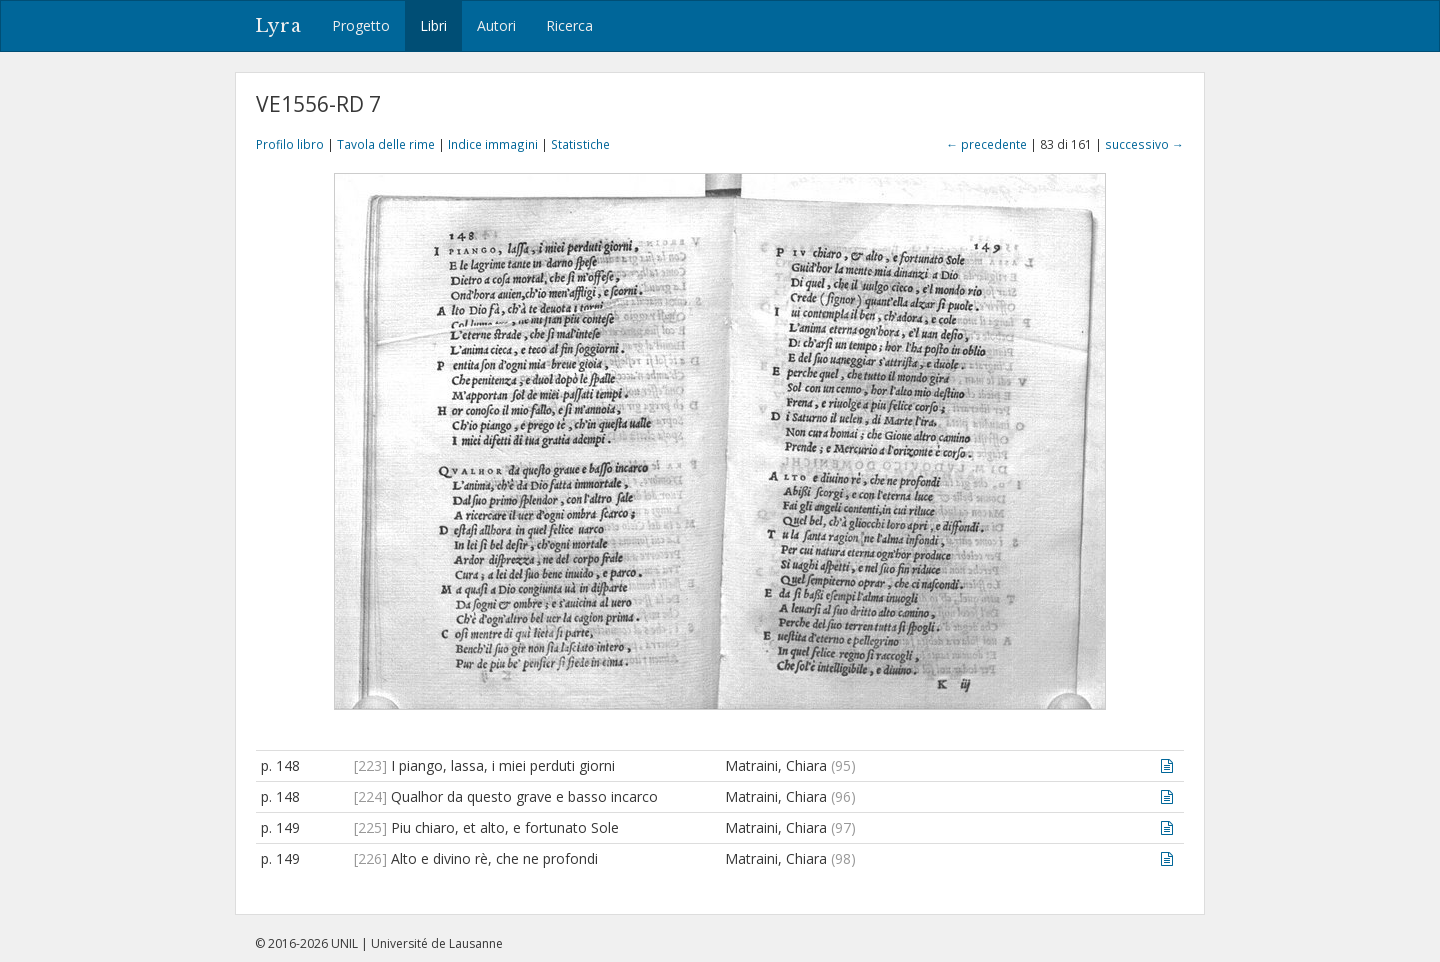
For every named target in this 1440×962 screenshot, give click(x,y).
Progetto (361, 25)
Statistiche (580, 144)
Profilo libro (290, 144)
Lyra (278, 26)
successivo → (1144, 144)
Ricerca (569, 25)
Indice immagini (493, 144)
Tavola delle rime (386, 144)
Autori (496, 25)
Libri (433, 25)
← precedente (986, 144)
